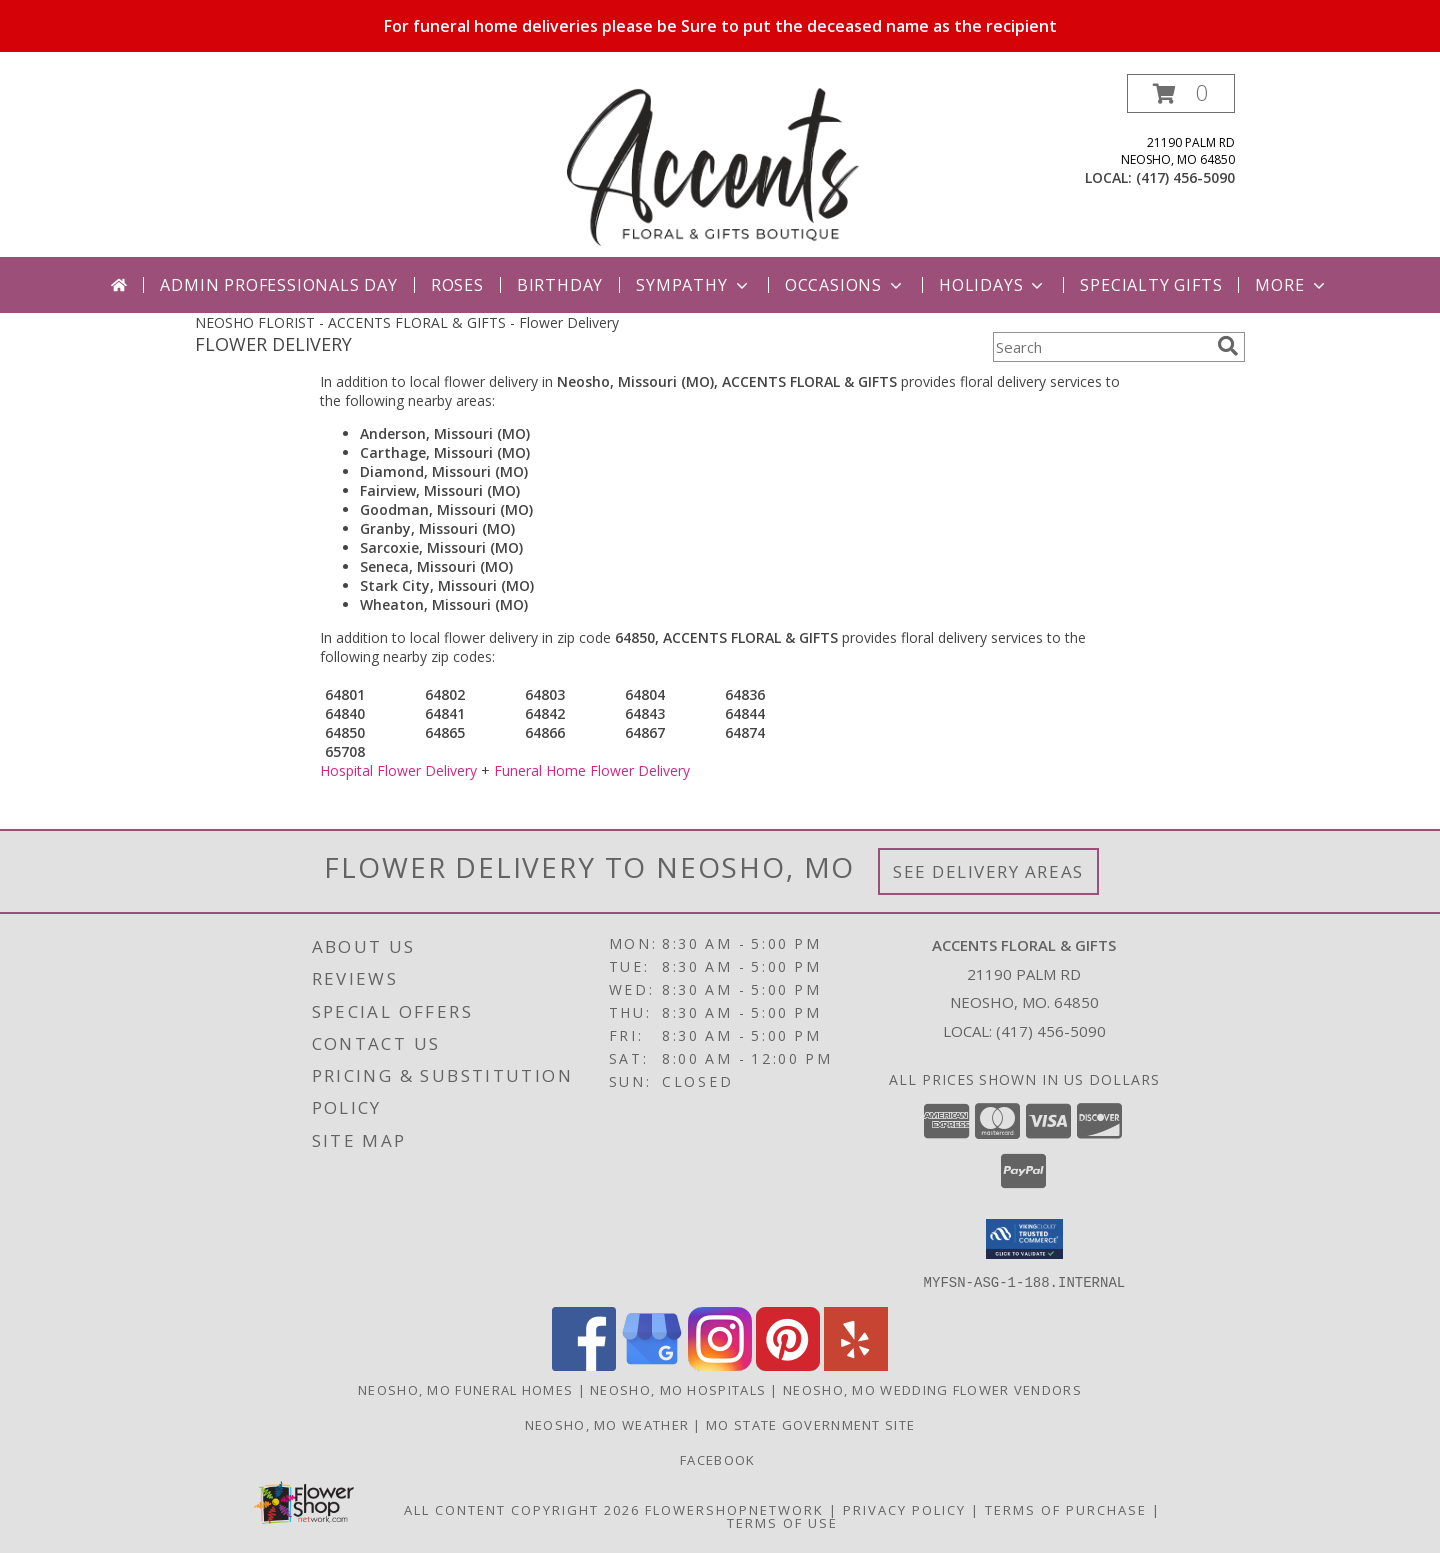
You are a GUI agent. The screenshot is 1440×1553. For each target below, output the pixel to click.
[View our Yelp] (856, 1364)
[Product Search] (1101, 347)
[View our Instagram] (720, 1364)
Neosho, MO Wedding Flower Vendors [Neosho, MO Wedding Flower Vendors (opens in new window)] (932, 1389)
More (1291, 285)
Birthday (560, 285)
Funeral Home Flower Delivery (592, 770)
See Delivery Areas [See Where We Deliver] (988, 871)
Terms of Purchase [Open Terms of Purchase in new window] (1066, 1509)
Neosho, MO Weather (607, 1424)
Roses (457, 285)
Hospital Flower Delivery (398, 770)
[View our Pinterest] (788, 1364)
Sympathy (693, 285)
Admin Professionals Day (278, 285)
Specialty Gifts (1151, 285)
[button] (1181, 93)
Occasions (845, 285)
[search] (1228, 346)
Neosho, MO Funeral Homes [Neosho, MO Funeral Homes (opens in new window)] (465, 1389)
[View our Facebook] (584, 1364)
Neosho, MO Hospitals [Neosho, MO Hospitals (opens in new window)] (678, 1389)
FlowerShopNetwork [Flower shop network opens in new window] (734, 1509)
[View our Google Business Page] (652, 1364)
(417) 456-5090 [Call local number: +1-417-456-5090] (1185, 177)
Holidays (993, 285)
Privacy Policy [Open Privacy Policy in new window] (904, 1509)
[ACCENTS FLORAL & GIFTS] (722, 165)
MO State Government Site (810, 1424)
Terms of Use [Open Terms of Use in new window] (782, 1522)
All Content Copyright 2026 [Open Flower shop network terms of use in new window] (522, 1509)
